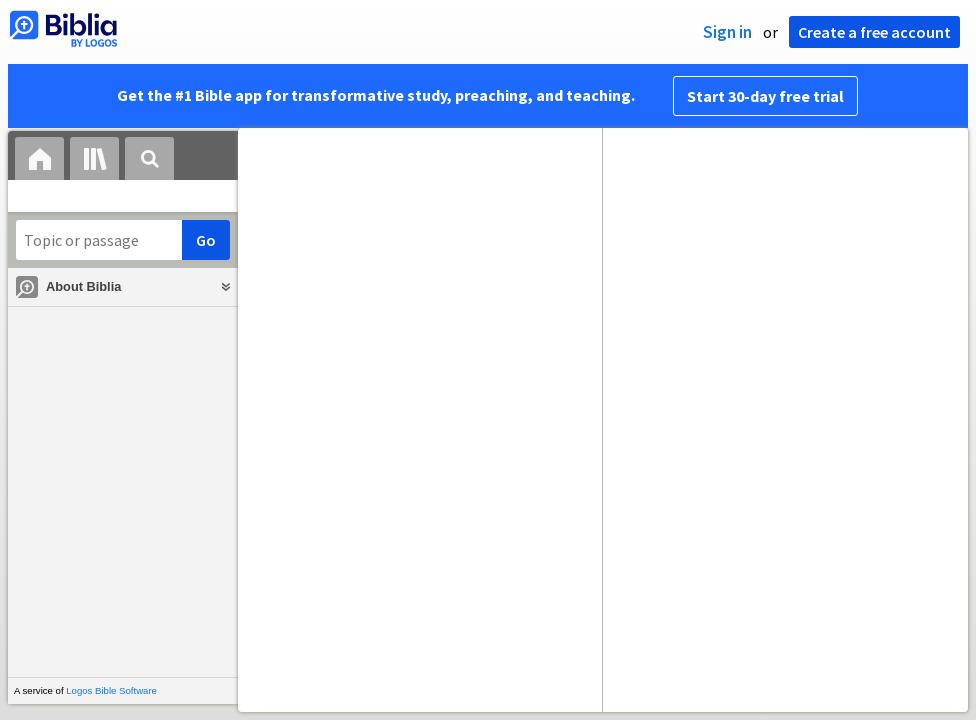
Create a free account (874, 32)
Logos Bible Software (111, 690)
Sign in (727, 32)
